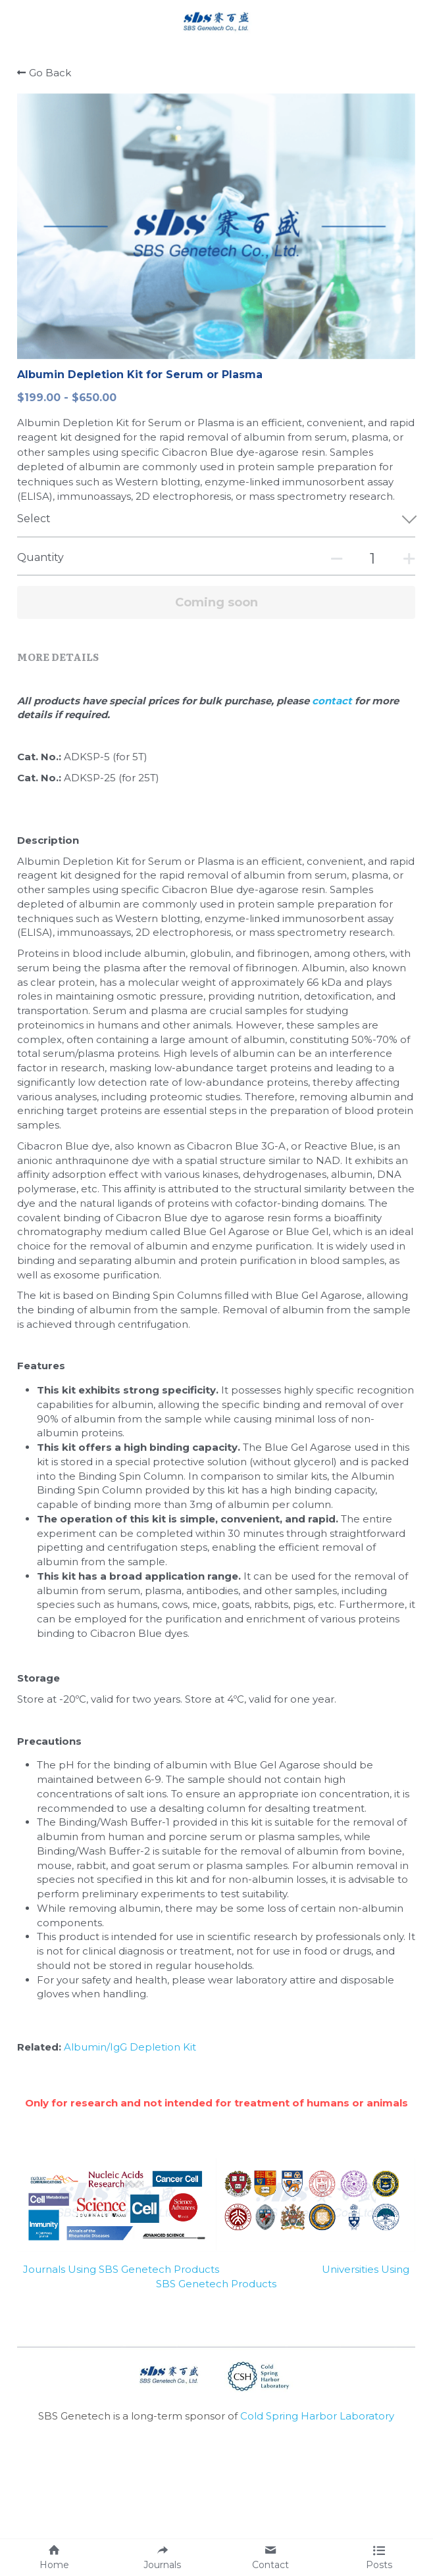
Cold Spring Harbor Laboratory (317, 2416)
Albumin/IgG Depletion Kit (130, 2047)
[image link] (216, 18)
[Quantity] (372, 559)
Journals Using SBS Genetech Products (121, 2269)
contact (333, 700)
